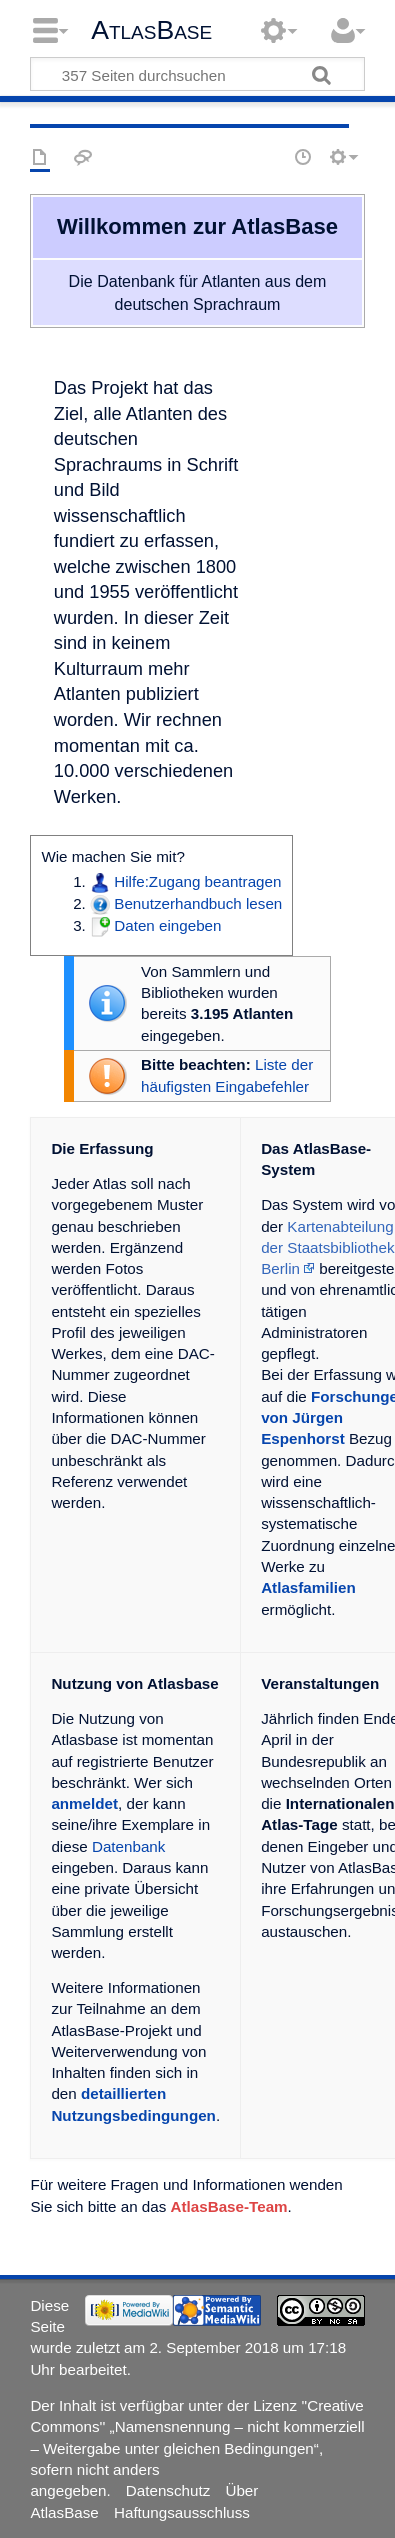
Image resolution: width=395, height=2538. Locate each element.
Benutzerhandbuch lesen (198, 903)
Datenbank (128, 1846)
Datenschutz (168, 2490)
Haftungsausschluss (182, 2512)
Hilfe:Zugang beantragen (197, 881)
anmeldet (84, 1803)
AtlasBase (151, 30)
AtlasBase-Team (229, 2206)
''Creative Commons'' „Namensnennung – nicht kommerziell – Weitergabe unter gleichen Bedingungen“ (197, 2427)
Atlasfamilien (308, 1587)
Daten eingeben (167, 925)
